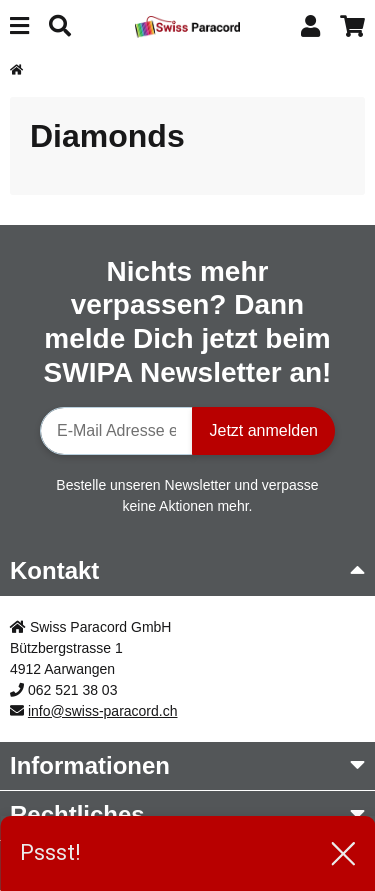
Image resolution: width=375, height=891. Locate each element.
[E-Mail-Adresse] (116, 431)
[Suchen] (60, 26)
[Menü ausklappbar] (19, 26)
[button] (310, 26)
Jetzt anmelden (263, 430)
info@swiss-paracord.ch (103, 711)
